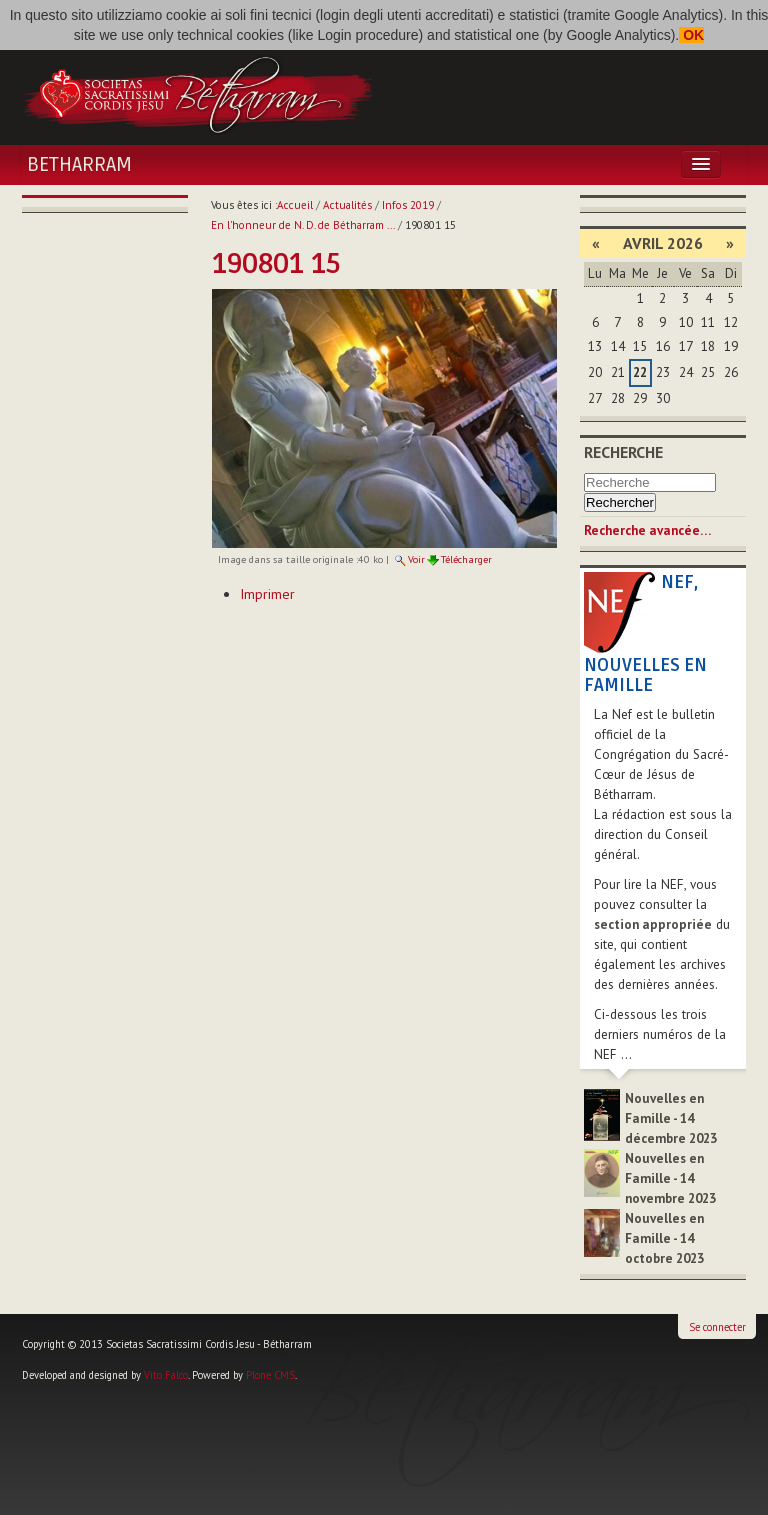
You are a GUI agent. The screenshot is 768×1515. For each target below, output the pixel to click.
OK (691, 35)
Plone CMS (270, 1375)
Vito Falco (166, 1375)
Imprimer (267, 594)
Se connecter (717, 1327)
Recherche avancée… (647, 530)
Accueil (295, 205)
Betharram (79, 165)
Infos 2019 (408, 205)
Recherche (623, 452)
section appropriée (653, 924)
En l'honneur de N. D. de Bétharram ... (303, 225)
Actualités (347, 205)
